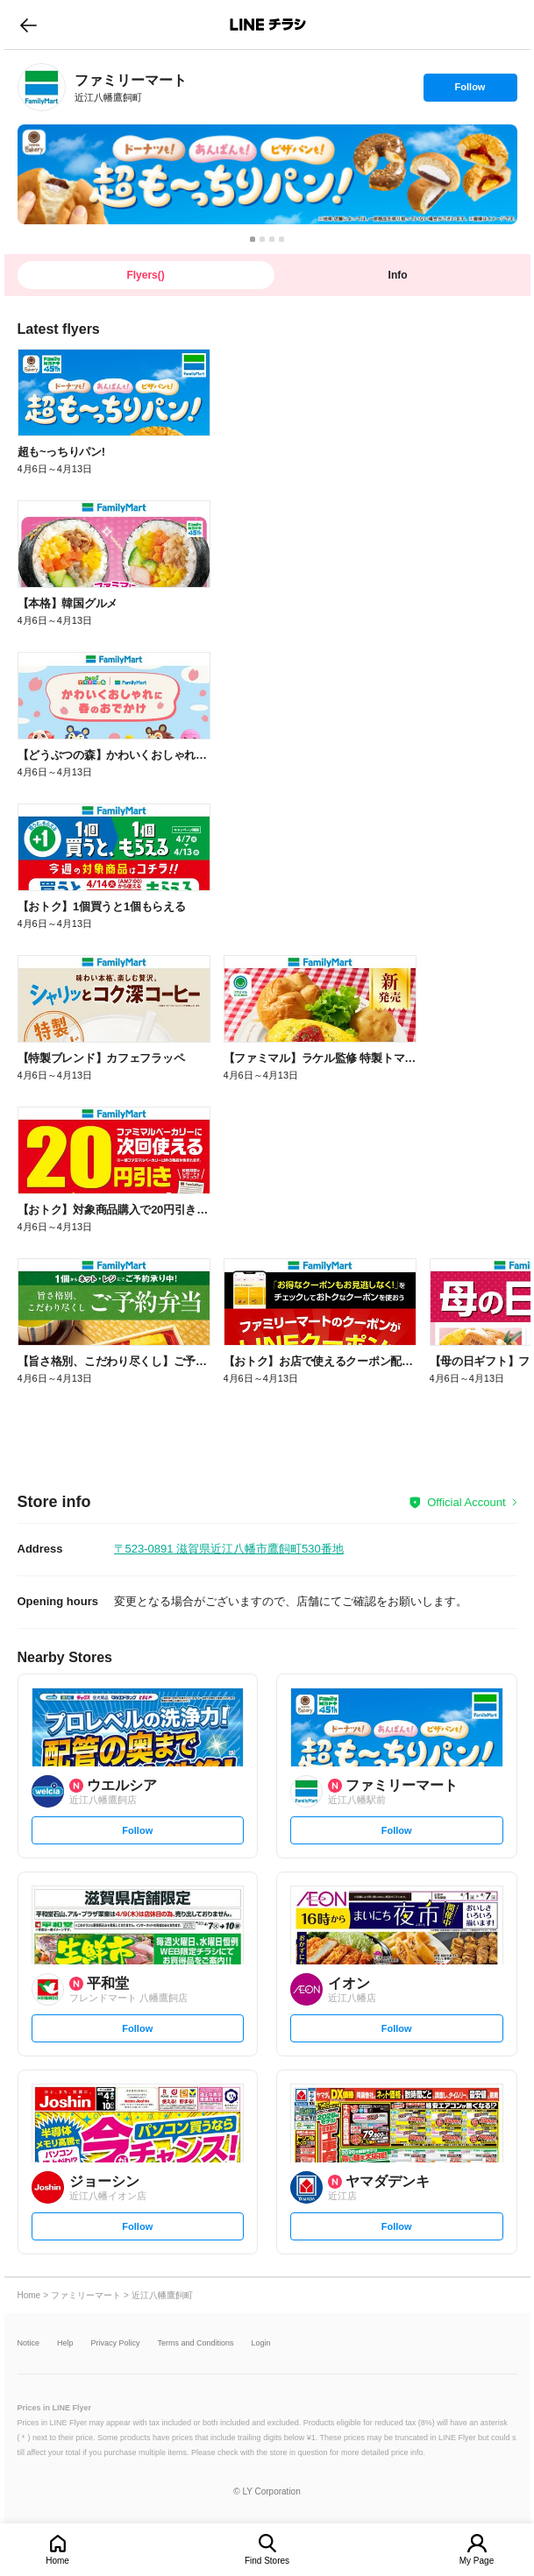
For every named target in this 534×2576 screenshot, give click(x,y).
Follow (470, 91)
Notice (29, 2343)
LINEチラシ (268, 24)
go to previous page (28, 24)
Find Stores (267, 2560)
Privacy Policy (115, 2343)
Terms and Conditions (196, 2343)
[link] (42, 87)
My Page (476, 2560)
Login (261, 2343)
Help (65, 2343)
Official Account (466, 1502)
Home (57, 2560)
